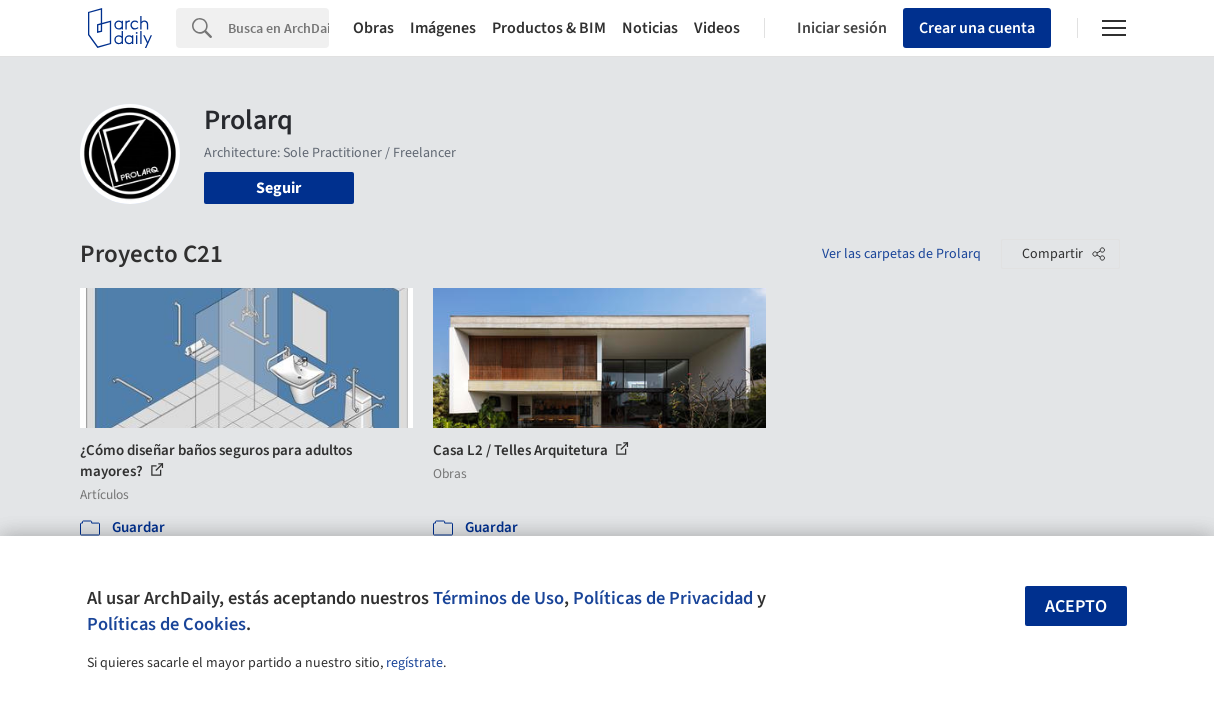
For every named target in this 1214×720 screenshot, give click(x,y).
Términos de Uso (498, 598)
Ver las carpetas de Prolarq (901, 254)
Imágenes (443, 28)
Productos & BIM (549, 28)
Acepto (1076, 606)
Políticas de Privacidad (663, 598)
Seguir (278, 188)
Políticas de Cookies (166, 624)
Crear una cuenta (977, 28)
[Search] (278, 28)
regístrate (414, 663)
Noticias (650, 28)
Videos (717, 28)
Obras (373, 28)
